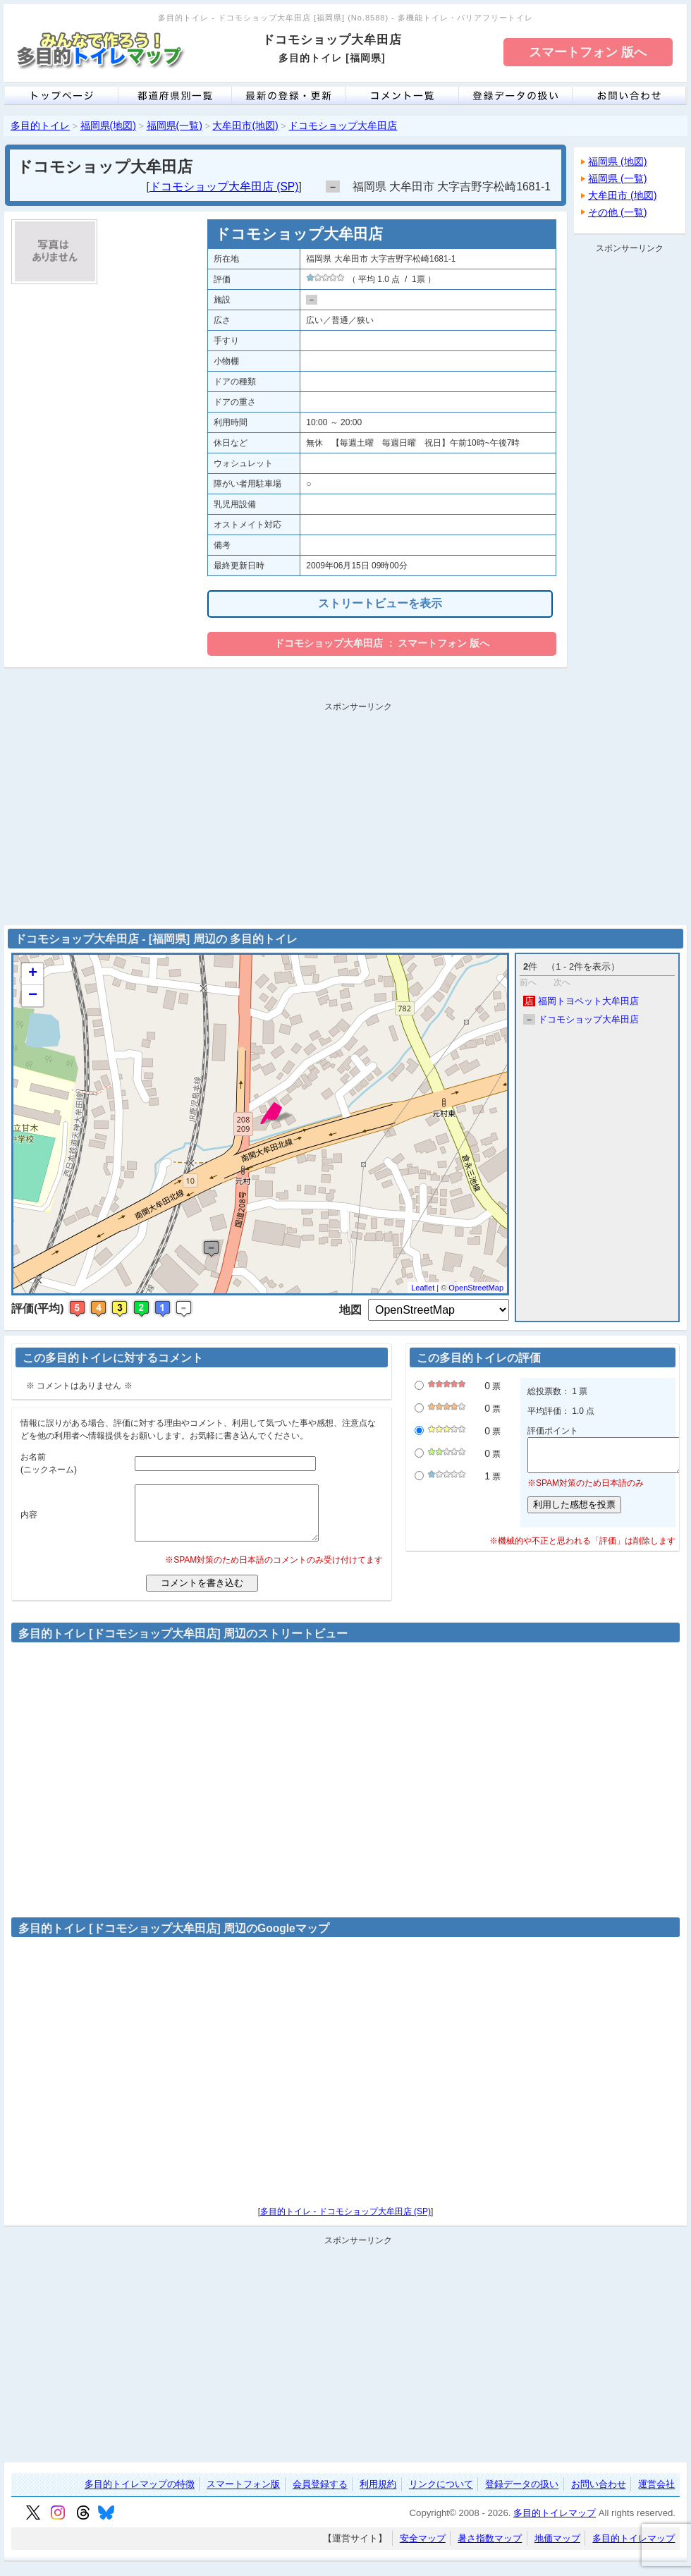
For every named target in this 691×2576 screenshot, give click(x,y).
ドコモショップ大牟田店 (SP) (224, 187)
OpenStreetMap (475, 1287)
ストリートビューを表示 (380, 603)
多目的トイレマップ (554, 2523)
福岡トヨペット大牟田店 (581, 1001)
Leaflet (422, 1287)
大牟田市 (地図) (622, 195)
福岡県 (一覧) (617, 178)
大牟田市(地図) (245, 125)
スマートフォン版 (243, 2495)
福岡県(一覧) (174, 125)
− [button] (32, 995)
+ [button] (32, 973)
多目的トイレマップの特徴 (140, 2495)
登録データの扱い (521, 2495)
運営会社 (656, 2495)
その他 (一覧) (617, 212)
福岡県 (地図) (617, 161)
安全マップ (423, 2549)
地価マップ (557, 2549)
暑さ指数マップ (490, 2549)
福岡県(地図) (108, 125)
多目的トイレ (40, 125)
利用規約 (378, 2495)
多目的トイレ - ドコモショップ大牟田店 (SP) (345, 2222)
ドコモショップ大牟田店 (342, 125)
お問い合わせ (598, 2495)
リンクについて (441, 2495)
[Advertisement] (629, 469)
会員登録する (320, 2495)
